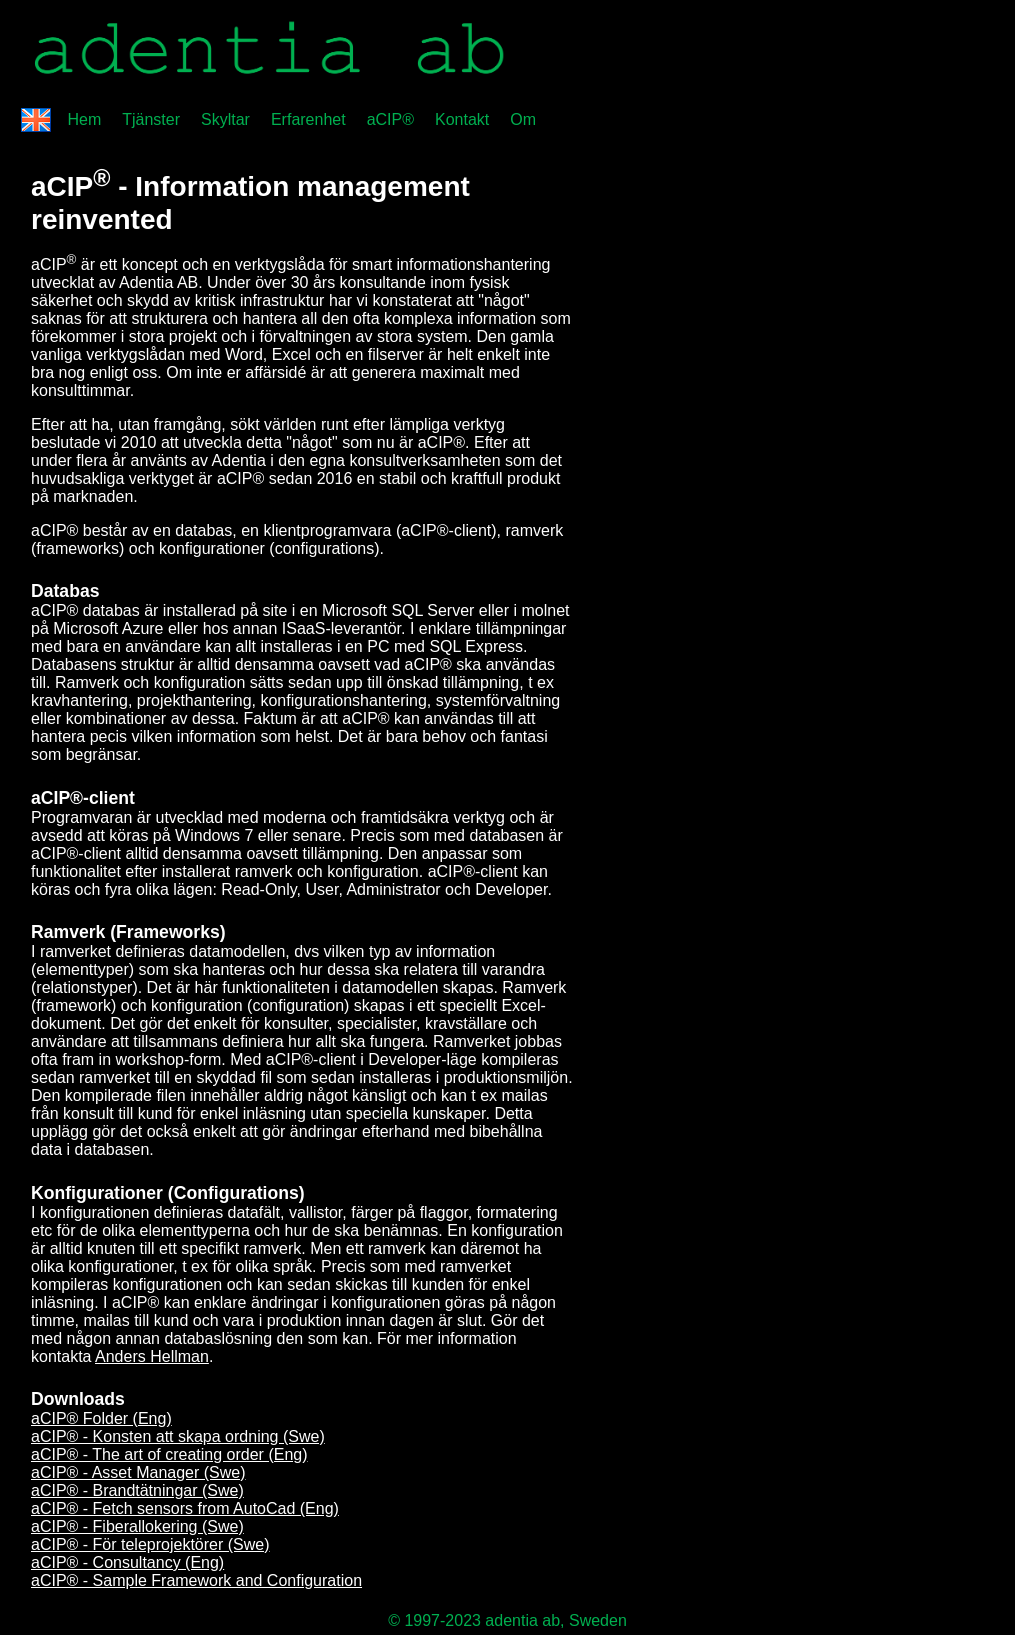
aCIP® (390, 119)
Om (523, 119)
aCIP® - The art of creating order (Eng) (169, 1454)
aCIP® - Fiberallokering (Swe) (137, 1526)
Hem (84, 119)
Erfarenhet (308, 119)
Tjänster (151, 119)
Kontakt (462, 119)
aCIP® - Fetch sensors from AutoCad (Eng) (185, 1508)
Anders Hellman (152, 1356)
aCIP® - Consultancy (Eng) (127, 1562)
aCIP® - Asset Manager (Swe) (138, 1472)
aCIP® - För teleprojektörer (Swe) (150, 1544)
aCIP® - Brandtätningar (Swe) (137, 1490)
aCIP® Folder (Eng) (101, 1418)
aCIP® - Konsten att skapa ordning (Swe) (178, 1436)
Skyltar (225, 119)
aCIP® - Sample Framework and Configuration (196, 1580)
